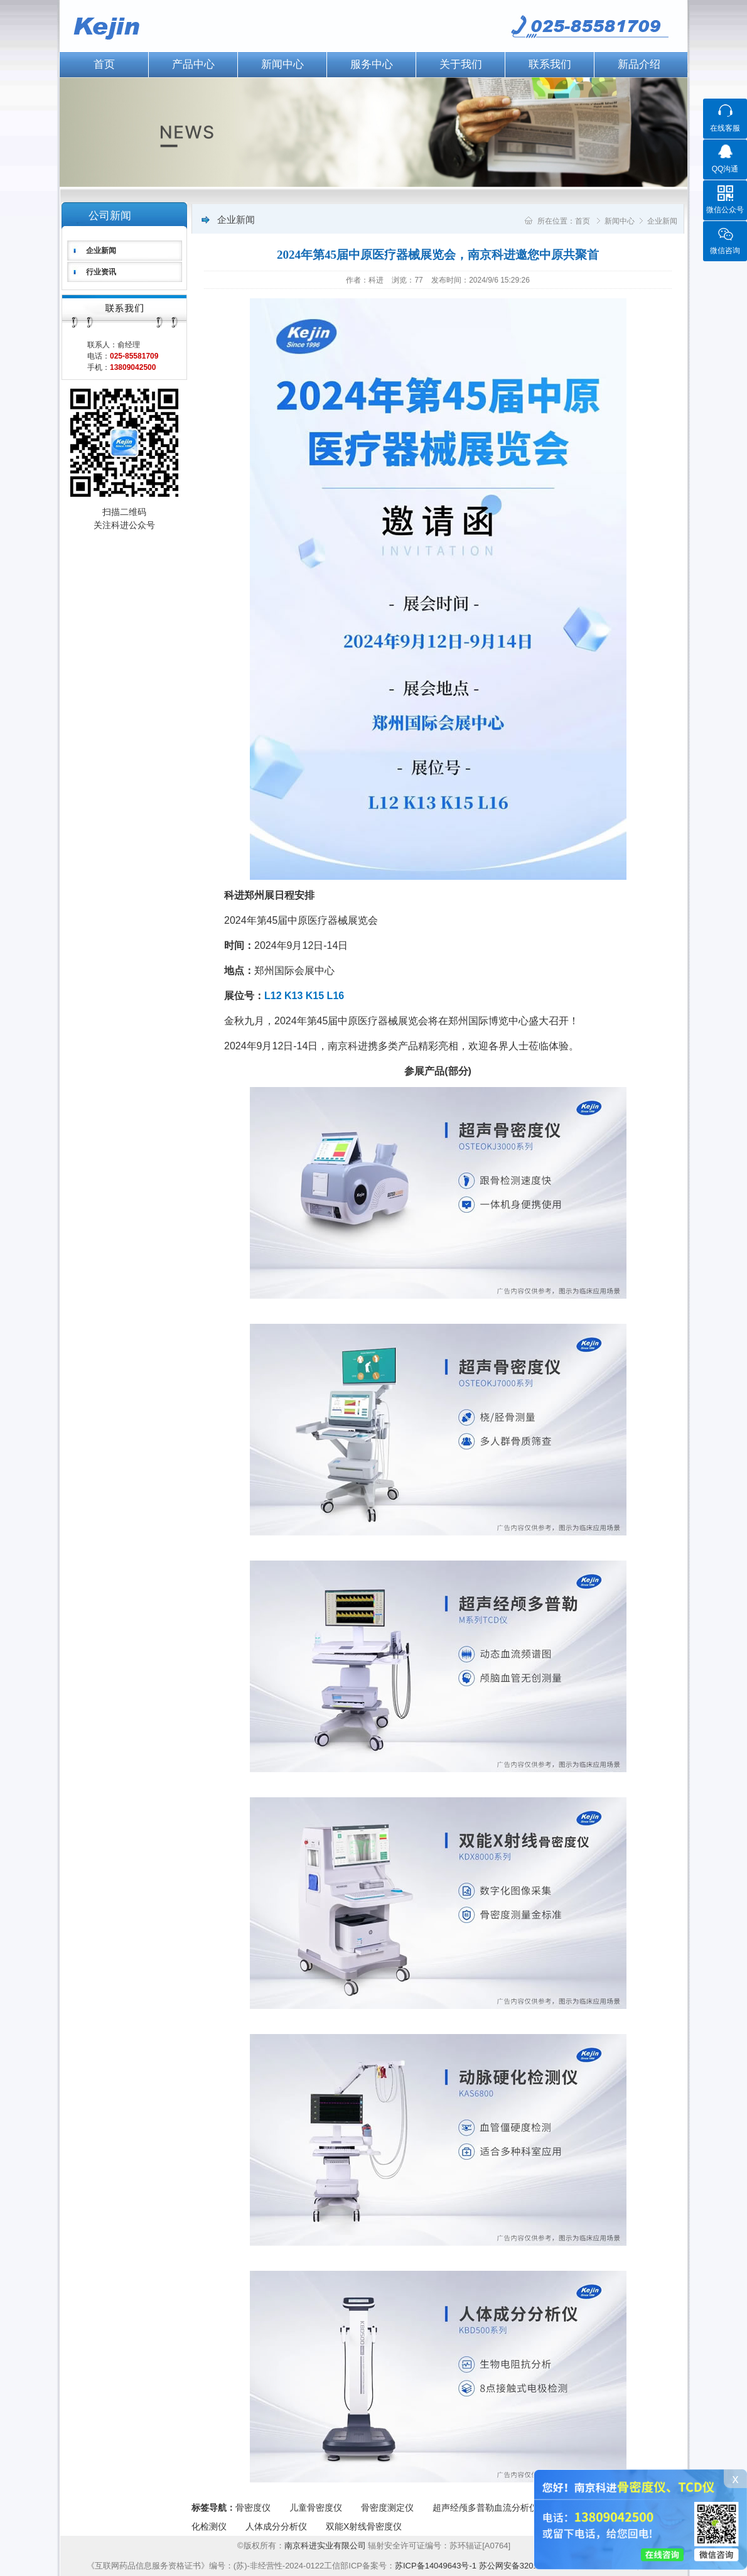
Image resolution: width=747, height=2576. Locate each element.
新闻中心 (282, 64)
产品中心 (193, 64)
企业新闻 (101, 250)
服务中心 (371, 64)
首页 (104, 64)
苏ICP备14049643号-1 (435, 2565)
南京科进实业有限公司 (326, 2545)
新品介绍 (639, 64)
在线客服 (725, 128)
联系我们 (550, 64)
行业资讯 (101, 272)
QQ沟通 (725, 169)
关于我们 (460, 64)
